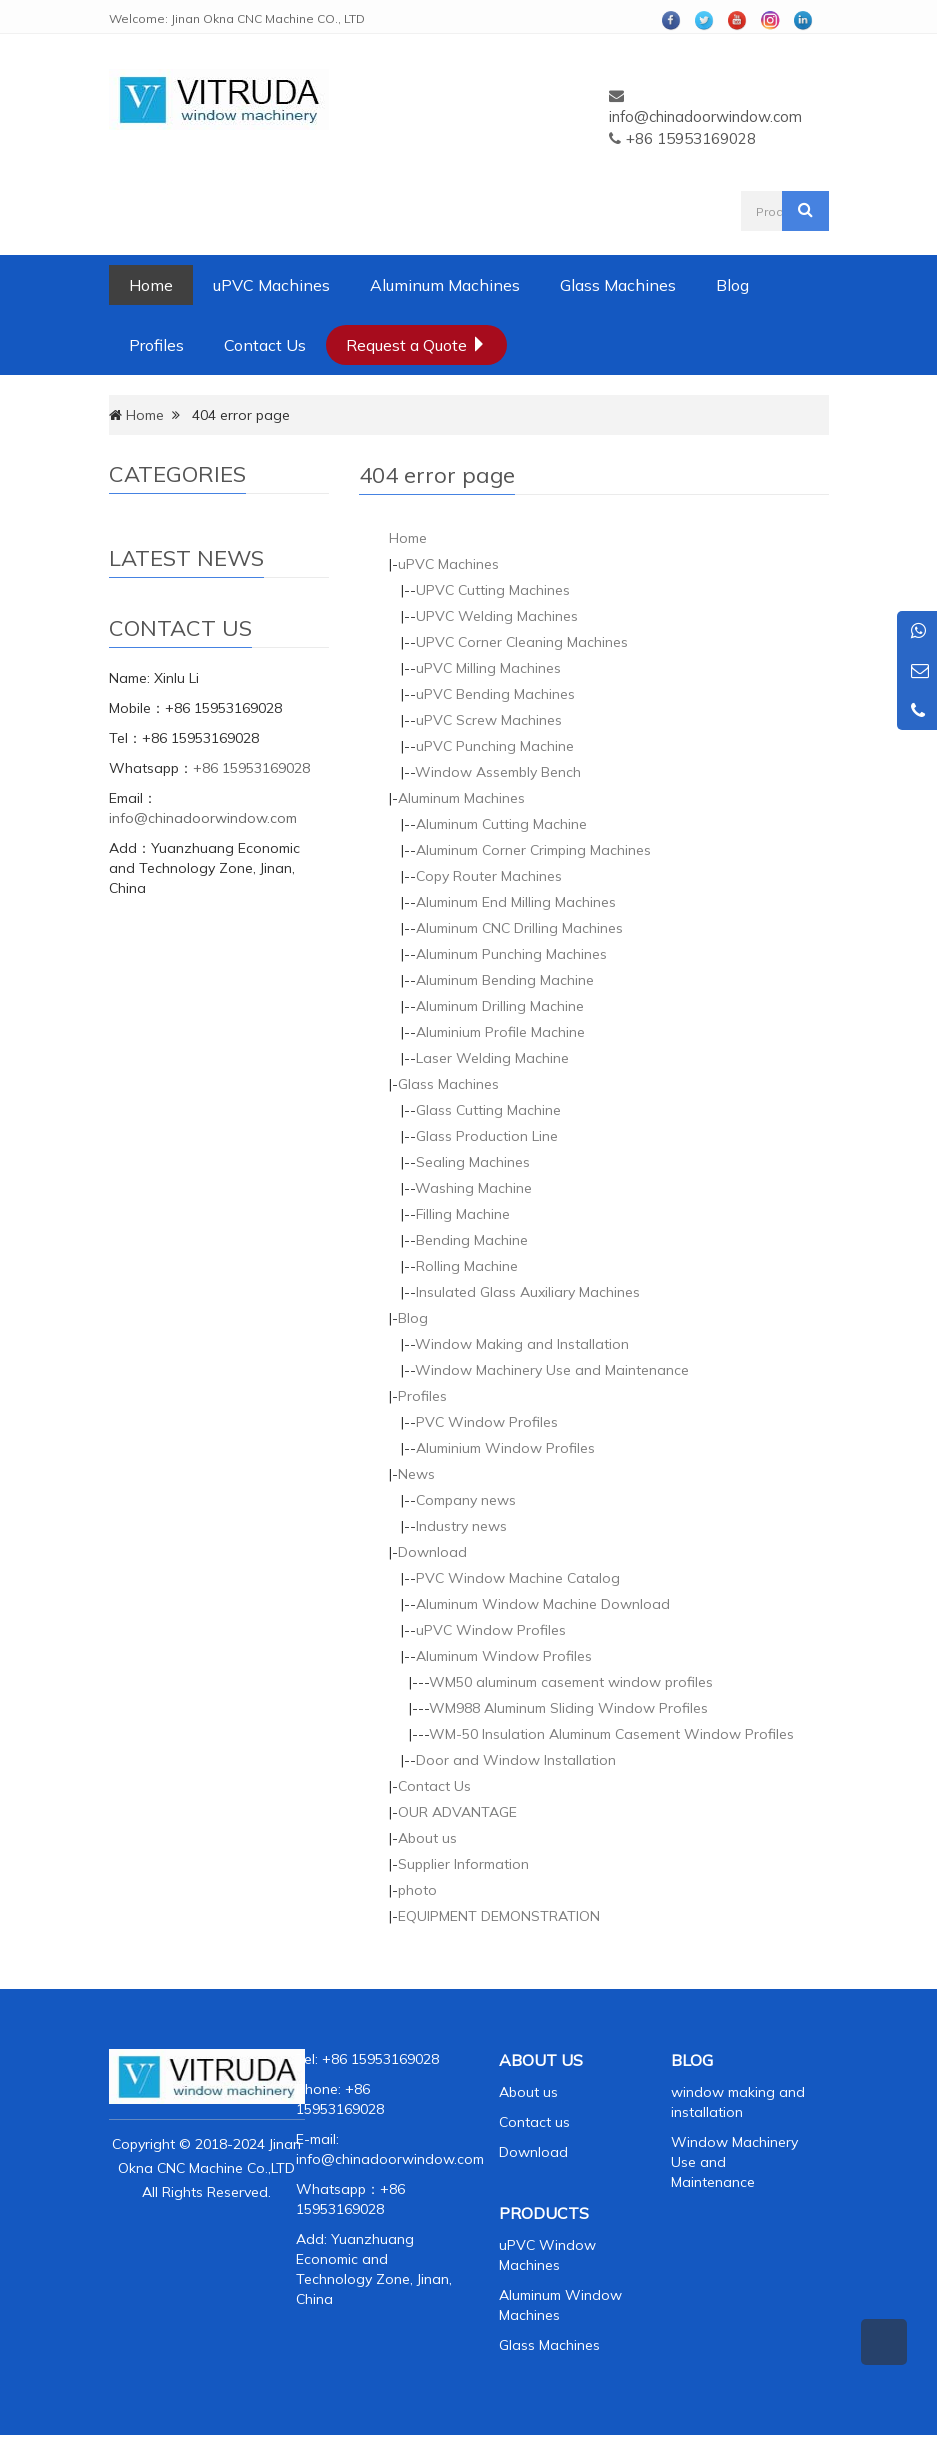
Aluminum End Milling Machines (516, 902)
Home (151, 285)
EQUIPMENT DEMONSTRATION (499, 1916)
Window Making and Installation (522, 1344)
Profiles (156, 345)
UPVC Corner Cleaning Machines (522, 642)
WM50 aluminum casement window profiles (571, 1682)
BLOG (692, 2060)
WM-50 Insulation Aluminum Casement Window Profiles (611, 1734)
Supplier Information (463, 1864)
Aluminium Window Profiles (505, 1448)
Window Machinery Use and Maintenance (552, 1370)
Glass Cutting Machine (488, 1110)
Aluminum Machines (445, 285)
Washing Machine (473, 1188)
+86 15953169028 (251, 768)
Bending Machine (472, 1240)
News (416, 1474)
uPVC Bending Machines (495, 694)
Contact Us (265, 345)
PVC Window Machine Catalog (518, 1578)
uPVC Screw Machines (489, 720)
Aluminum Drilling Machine (500, 1006)
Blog (732, 285)
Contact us (534, 2122)
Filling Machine (463, 1214)
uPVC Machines (271, 285)
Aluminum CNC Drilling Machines (519, 928)
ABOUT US (541, 2060)
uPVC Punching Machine (495, 746)
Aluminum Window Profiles (504, 1656)
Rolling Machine (467, 1266)
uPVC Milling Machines (488, 668)
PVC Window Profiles (487, 1422)
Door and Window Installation (516, 1760)
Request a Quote (416, 345)
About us (427, 1838)
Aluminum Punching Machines (511, 954)
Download (432, 1552)
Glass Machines (618, 285)
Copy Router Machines (489, 876)
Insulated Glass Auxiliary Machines (528, 1292)
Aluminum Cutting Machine (501, 824)
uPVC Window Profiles (491, 1630)
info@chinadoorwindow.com (705, 116)
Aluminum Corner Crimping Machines (533, 850)
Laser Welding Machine (492, 1058)
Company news (466, 1500)
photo (417, 1890)
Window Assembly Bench (498, 772)
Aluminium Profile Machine (500, 1032)
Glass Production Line (487, 1136)
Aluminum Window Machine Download (543, 1604)
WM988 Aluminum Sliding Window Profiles (568, 1708)
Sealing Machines (473, 1162)
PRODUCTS (544, 2213)
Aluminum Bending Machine (505, 980)
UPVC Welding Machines (497, 616)
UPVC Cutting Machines (493, 590)
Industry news (461, 1526)
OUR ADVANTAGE (457, 1812)
